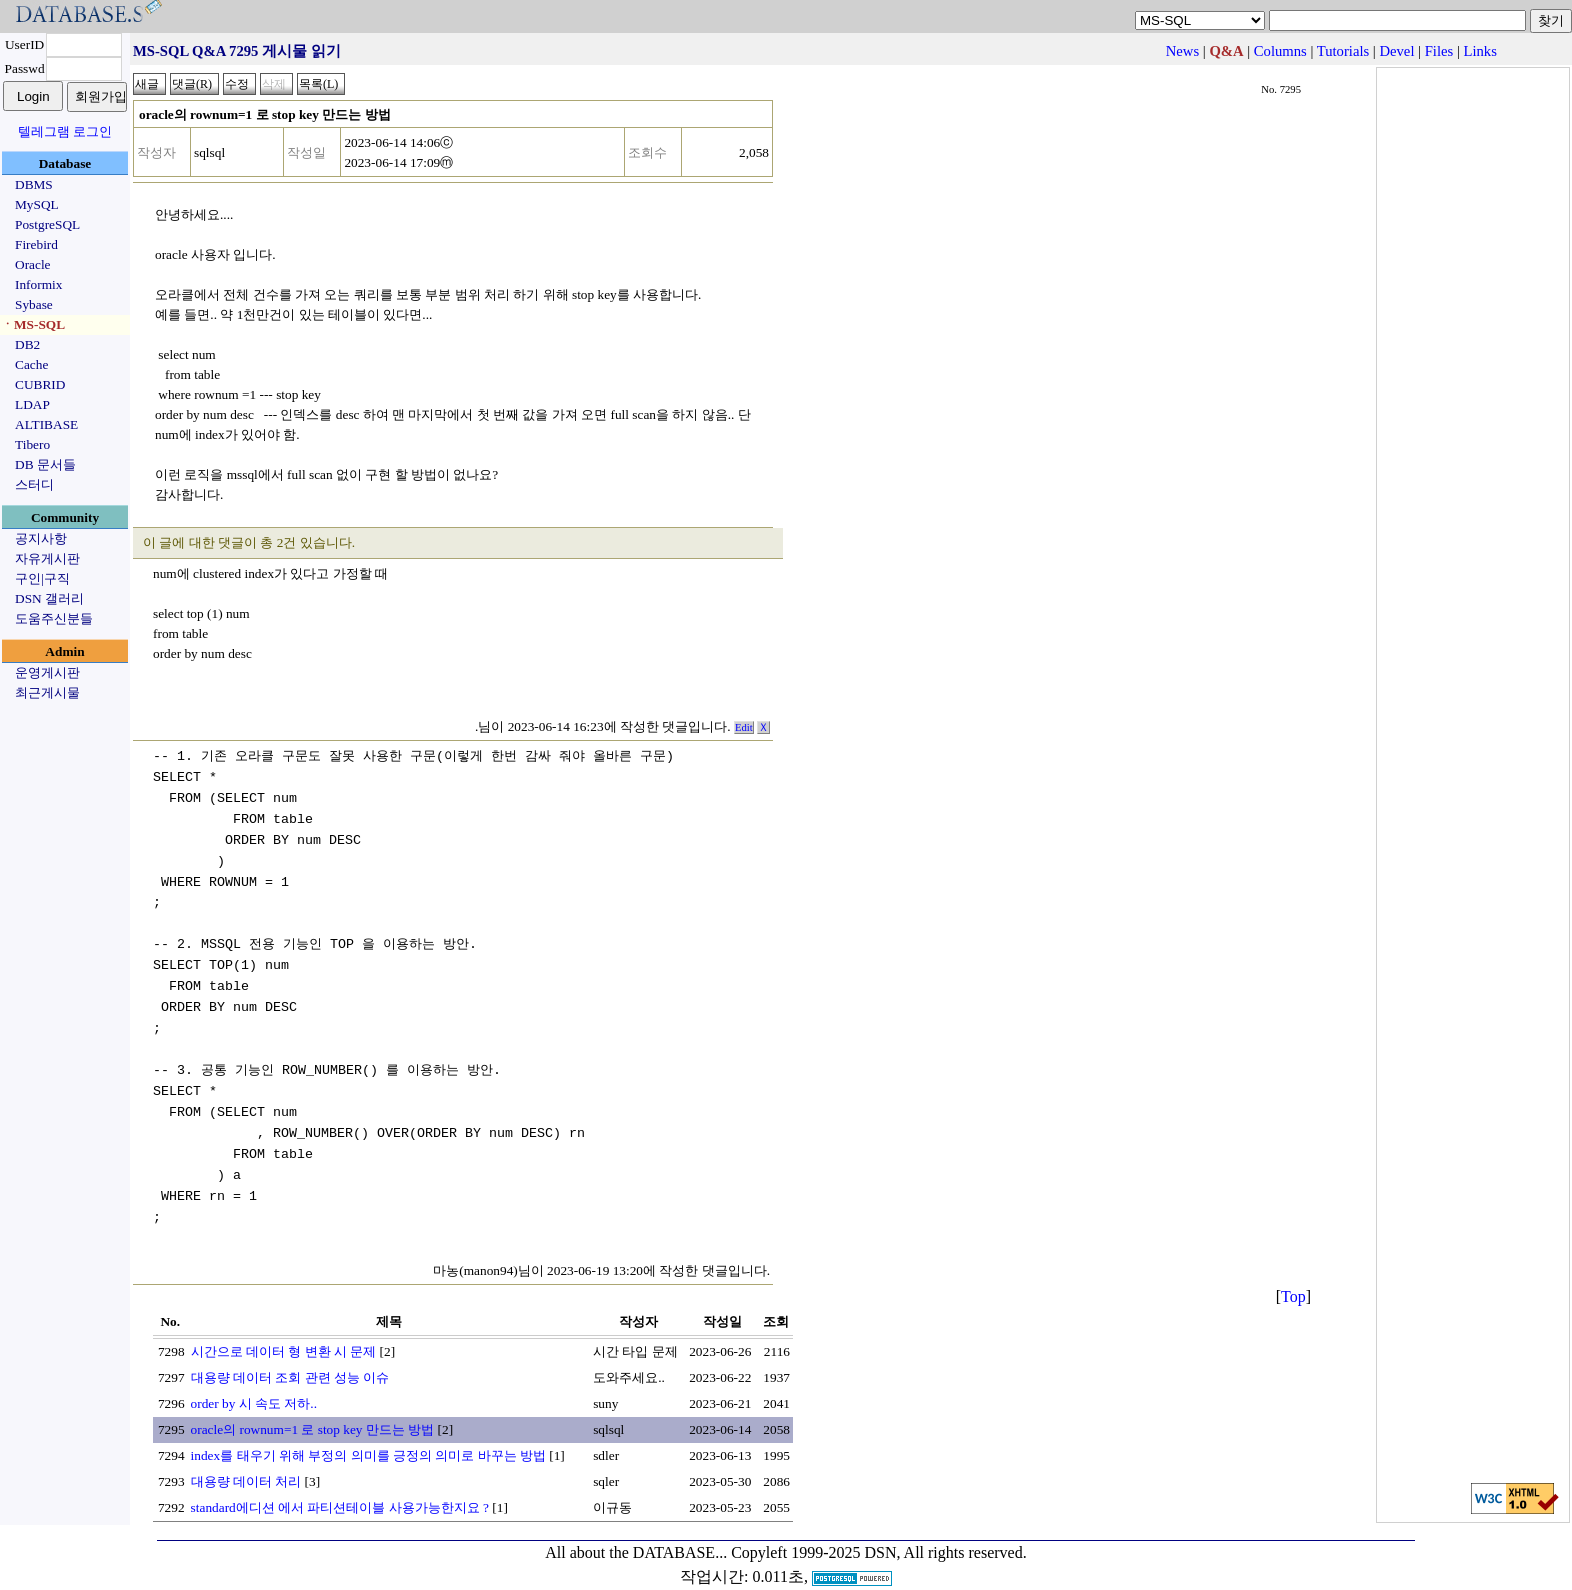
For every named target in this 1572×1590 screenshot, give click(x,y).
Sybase (34, 304)
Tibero (32, 444)
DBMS (34, 184)
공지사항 (41, 538)
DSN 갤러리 (49, 598)
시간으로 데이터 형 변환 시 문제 (284, 1328)
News (1182, 51)
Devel (1396, 51)
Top (1293, 1273)
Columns (1280, 51)
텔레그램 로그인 (65, 131)
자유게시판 (47, 558)
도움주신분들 (54, 618)
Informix (38, 284)
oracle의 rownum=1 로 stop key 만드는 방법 (313, 1406)
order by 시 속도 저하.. (254, 1380)
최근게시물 (47, 692)
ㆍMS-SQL (33, 324)
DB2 (27, 344)
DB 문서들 (45, 464)
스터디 (34, 484)
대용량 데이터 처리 (246, 1458)
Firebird (36, 244)
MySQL (37, 204)
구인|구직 (42, 578)
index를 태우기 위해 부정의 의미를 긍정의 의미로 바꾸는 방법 (368, 1432)
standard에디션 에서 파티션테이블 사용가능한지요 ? (340, 1484)
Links (1480, 51)
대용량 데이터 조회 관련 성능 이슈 (290, 1354)
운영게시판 (47, 672)
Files (1439, 51)
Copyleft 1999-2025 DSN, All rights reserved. (879, 1529)
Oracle (33, 264)
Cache (31, 364)
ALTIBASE (46, 424)
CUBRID (40, 384)
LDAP (32, 404)
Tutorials (1343, 51)
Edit (744, 727)
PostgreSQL (47, 224)
